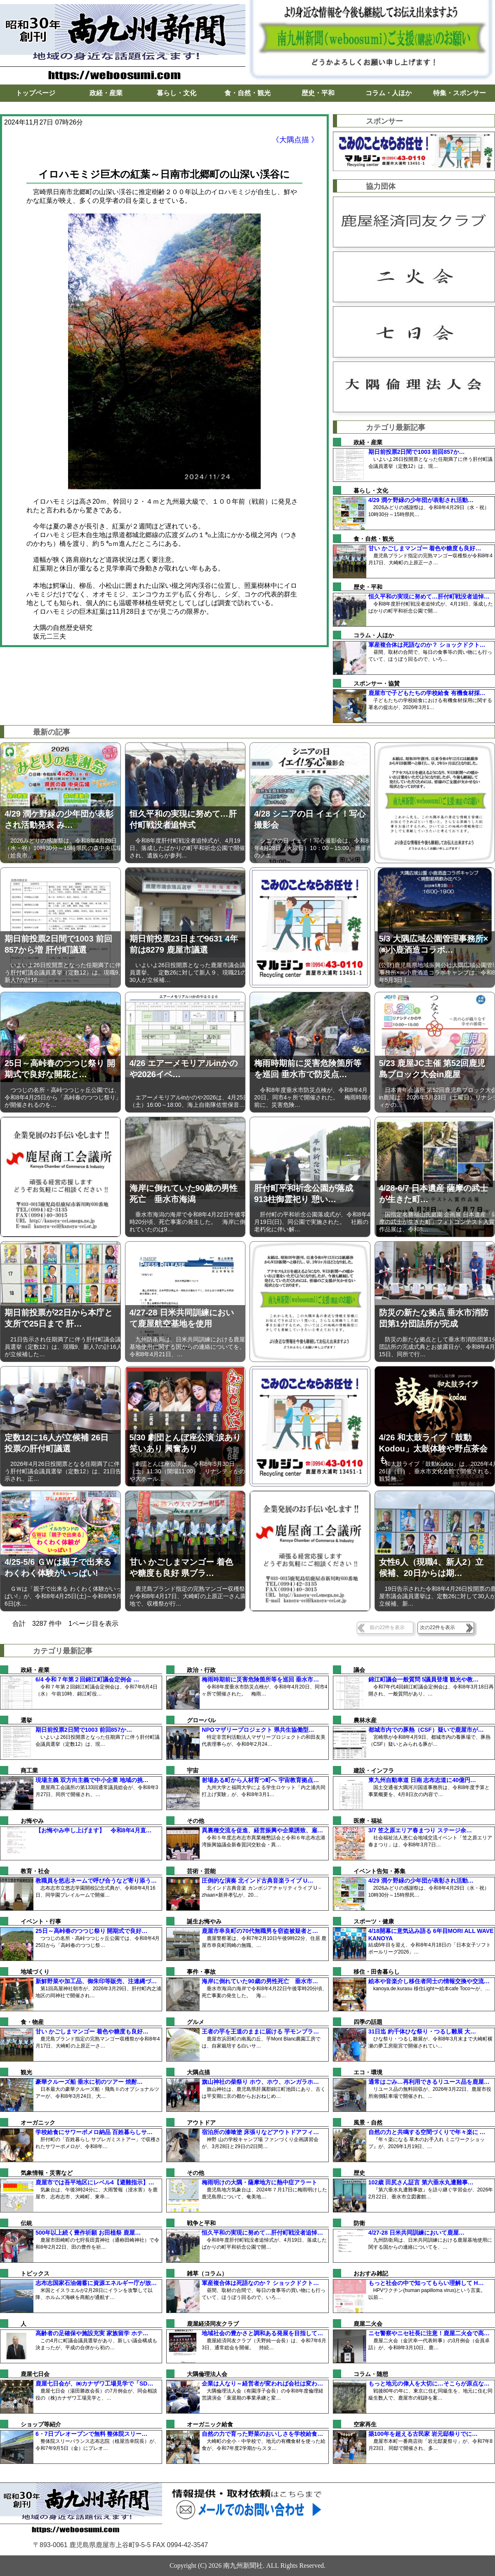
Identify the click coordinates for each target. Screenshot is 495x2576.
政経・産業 (106, 92)
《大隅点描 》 (295, 140)
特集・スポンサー (459, 92)
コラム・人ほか (388, 92)
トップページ (35, 92)
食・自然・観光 (247, 92)
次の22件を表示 (437, 1627)
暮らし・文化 (176, 92)
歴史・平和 (318, 92)
